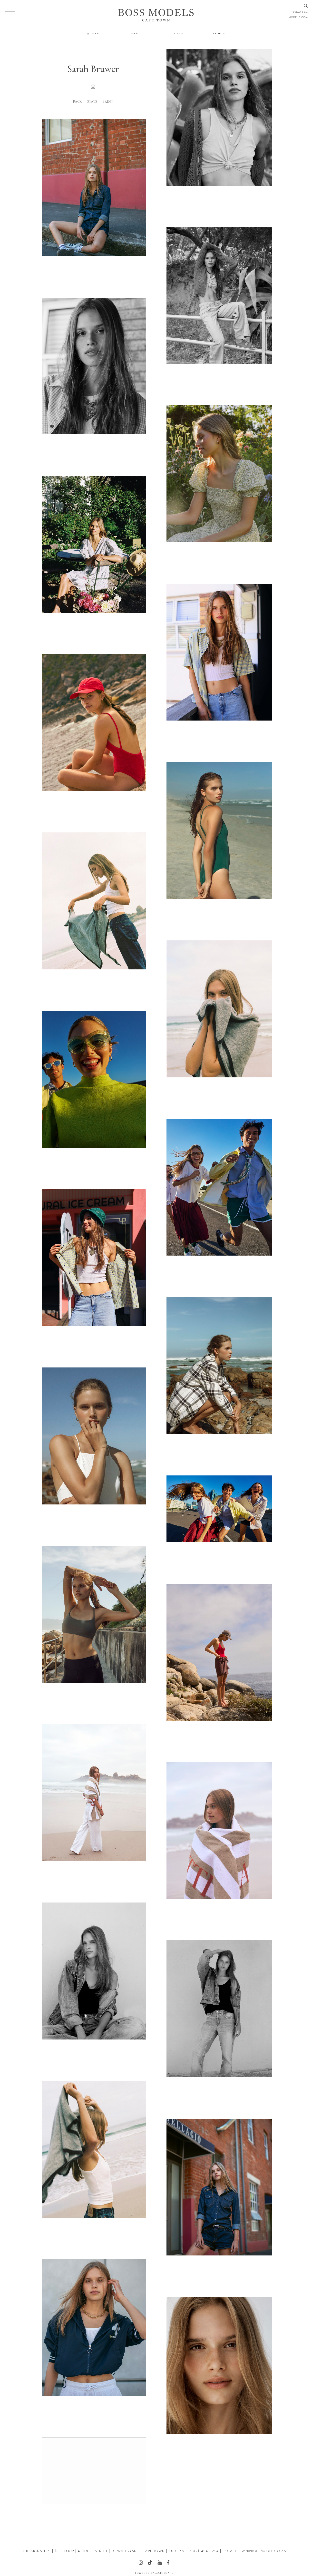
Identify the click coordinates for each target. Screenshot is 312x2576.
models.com (298, 17)
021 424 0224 (206, 2551)
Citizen (177, 33)
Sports (219, 33)
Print (108, 101)
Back (77, 101)
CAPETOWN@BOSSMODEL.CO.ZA (256, 2551)
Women (93, 33)
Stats (92, 101)
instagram (299, 12)
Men (135, 33)
